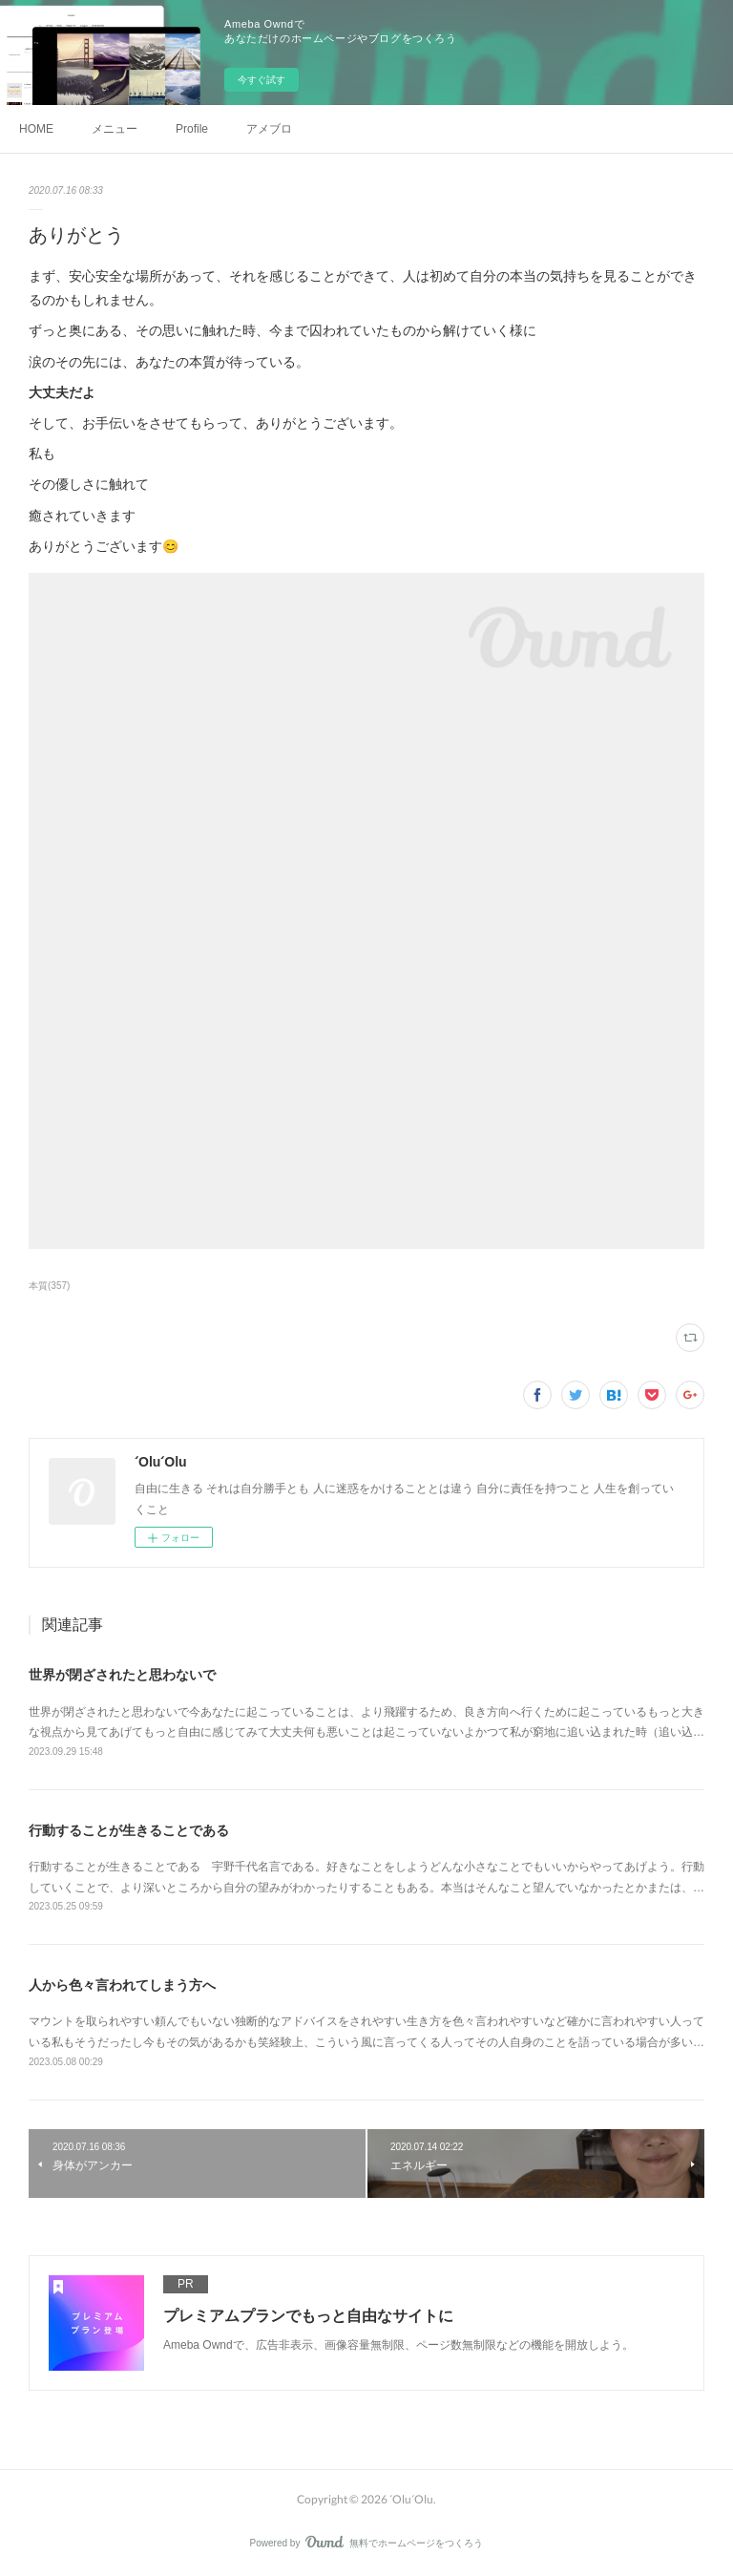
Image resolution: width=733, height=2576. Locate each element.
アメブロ (269, 129)
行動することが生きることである (129, 1830)
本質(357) (49, 1285)
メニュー (114, 129)
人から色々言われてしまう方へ (122, 1985)
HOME (36, 129)
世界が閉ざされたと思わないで (122, 1674)
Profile (192, 129)
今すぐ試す (261, 79)
